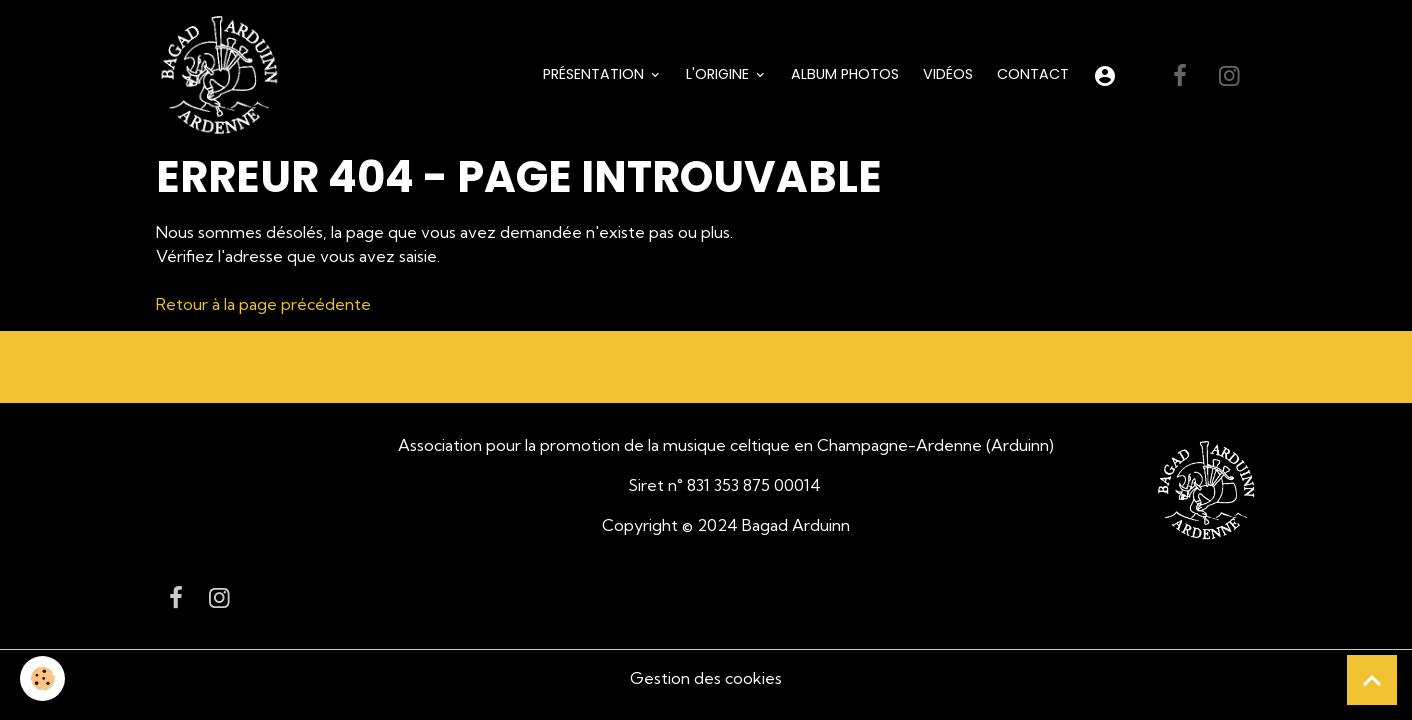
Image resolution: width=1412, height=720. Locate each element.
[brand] (223, 76)
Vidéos (948, 74)
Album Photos (845, 74)
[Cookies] (42, 678)
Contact (1033, 74)
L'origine (719, 74)
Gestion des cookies (706, 678)
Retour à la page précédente (263, 304)
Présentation (595, 74)
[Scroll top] (1372, 680)
